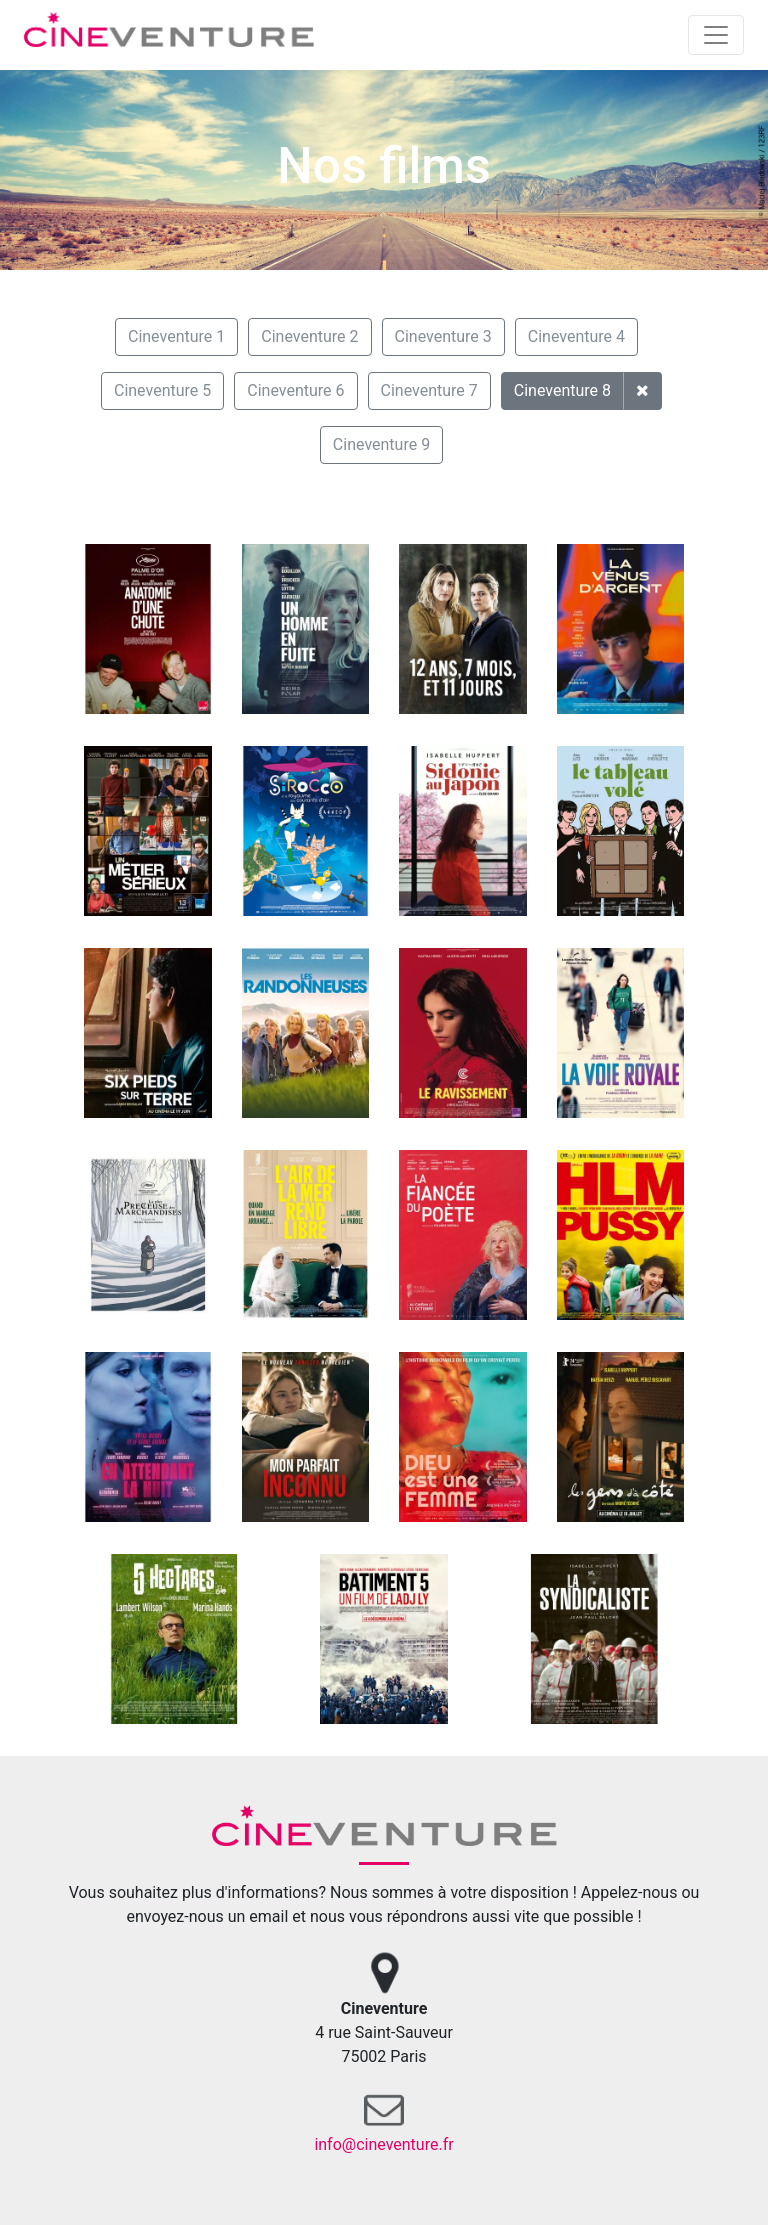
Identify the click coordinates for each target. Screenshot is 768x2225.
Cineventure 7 (429, 390)
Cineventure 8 (562, 390)
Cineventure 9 (381, 444)
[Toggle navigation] (716, 35)
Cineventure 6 (295, 390)
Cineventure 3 (443, 336)
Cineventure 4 (576, 336)
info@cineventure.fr (383, 2144)
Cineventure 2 (309, 336)
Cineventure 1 (176, 336)
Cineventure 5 (162, 390)
